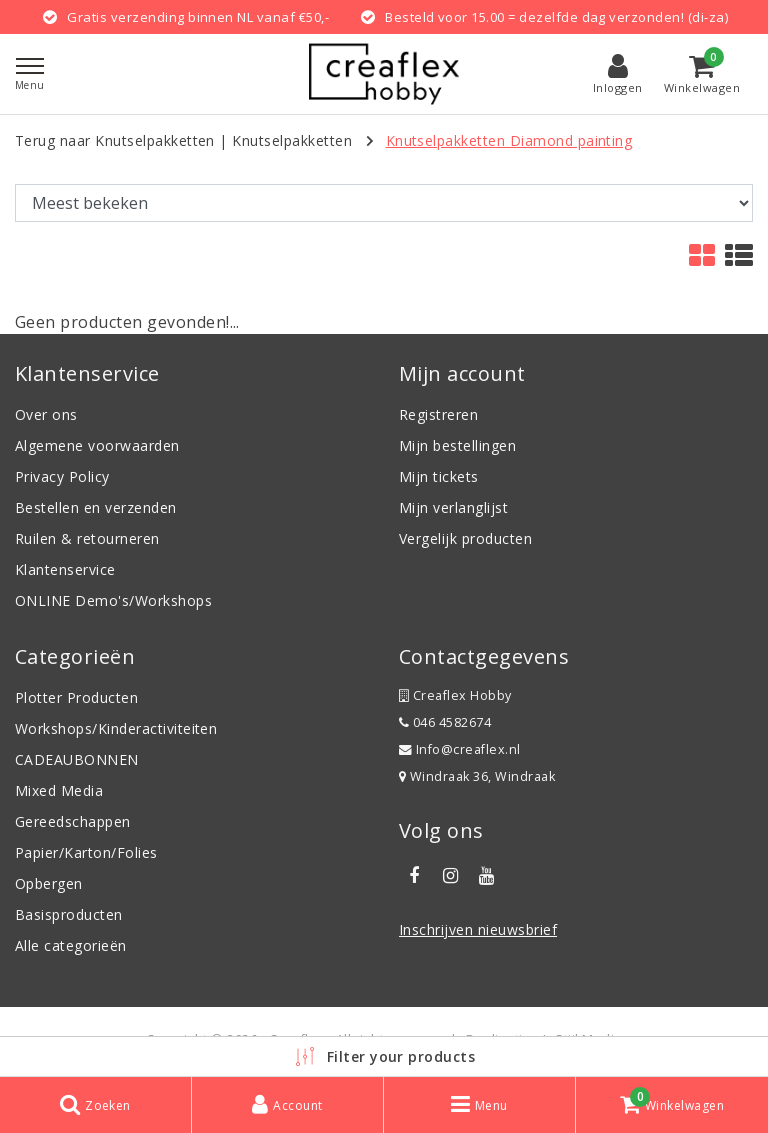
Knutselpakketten (292, 140)
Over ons (46, 414)
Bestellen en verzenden (96, 507)
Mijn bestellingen (457, 445)
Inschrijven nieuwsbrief (478, 929)
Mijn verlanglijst (453, 507)
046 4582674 (445, 722)
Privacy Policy (62, 476)
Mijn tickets (439, 476)
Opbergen (49, 883)
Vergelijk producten (465, 538)
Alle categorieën (71, 945)
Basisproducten (69, 914)
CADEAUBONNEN (77, 759)
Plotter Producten (76, 697)
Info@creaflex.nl (460, 749)
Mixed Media (59, 790)
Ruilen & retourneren (87, 538)
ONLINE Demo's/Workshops (113, 600)
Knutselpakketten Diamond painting (509, 140)
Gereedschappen (73, 821)
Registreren (438, 414)
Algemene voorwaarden (97, 445)
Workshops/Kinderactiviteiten (116, 728)
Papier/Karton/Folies (86, 852)
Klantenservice (65, 569)
